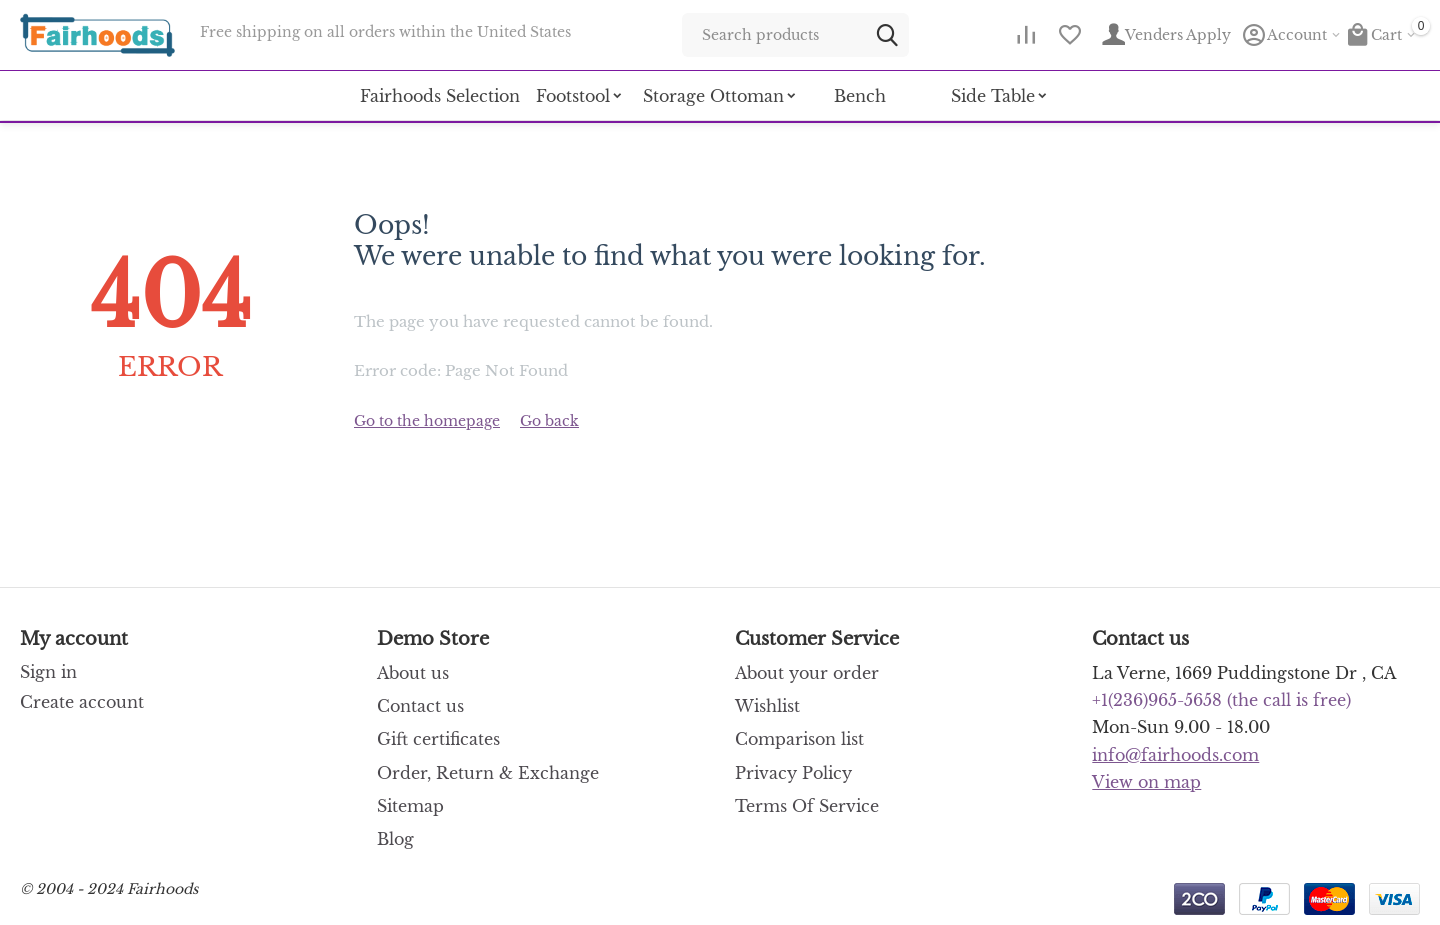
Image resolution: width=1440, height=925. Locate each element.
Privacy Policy (793, 773)
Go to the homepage (427, 421)
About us (413, 673)
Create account (82, 702)
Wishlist (767, 706)
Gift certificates (438, 739)
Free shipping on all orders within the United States (385, 32)
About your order (807, 673)
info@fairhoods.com (1175, 755)
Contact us (420, 706)
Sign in (48, 672)
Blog (395, 839)
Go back (549, 421)
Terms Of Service (807, 806)
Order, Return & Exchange (488, 773)
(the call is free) (1221, 700)
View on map (1146, 782)
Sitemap (410, 806)
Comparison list (799, 739)
